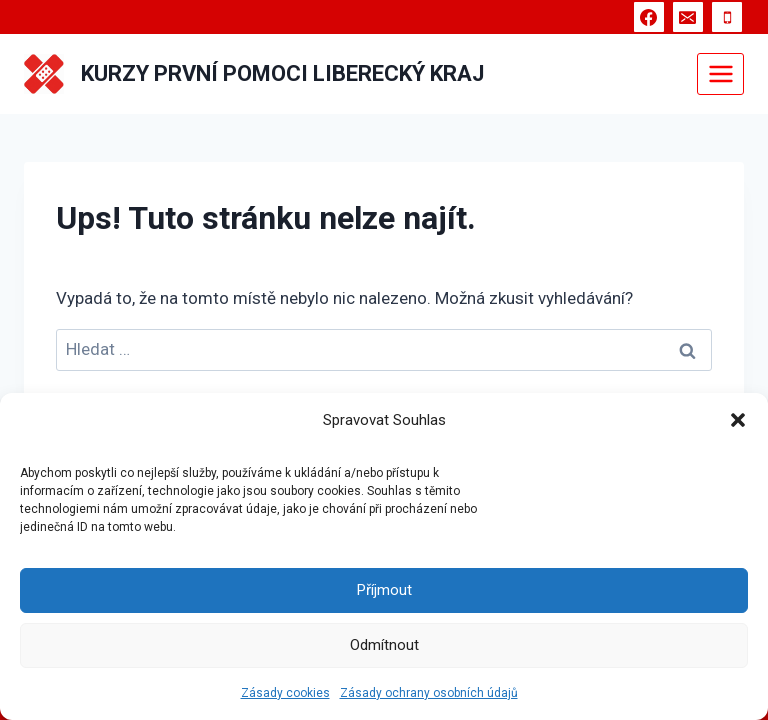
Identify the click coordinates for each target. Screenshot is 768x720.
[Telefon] (727, 17)
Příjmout (384, 590)
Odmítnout (384, 645)
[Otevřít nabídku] (720, 73)
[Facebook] (649, 17)
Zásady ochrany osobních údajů (429, 693)
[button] (738, 420)
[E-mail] (688, 17)
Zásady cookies (285, 693)
